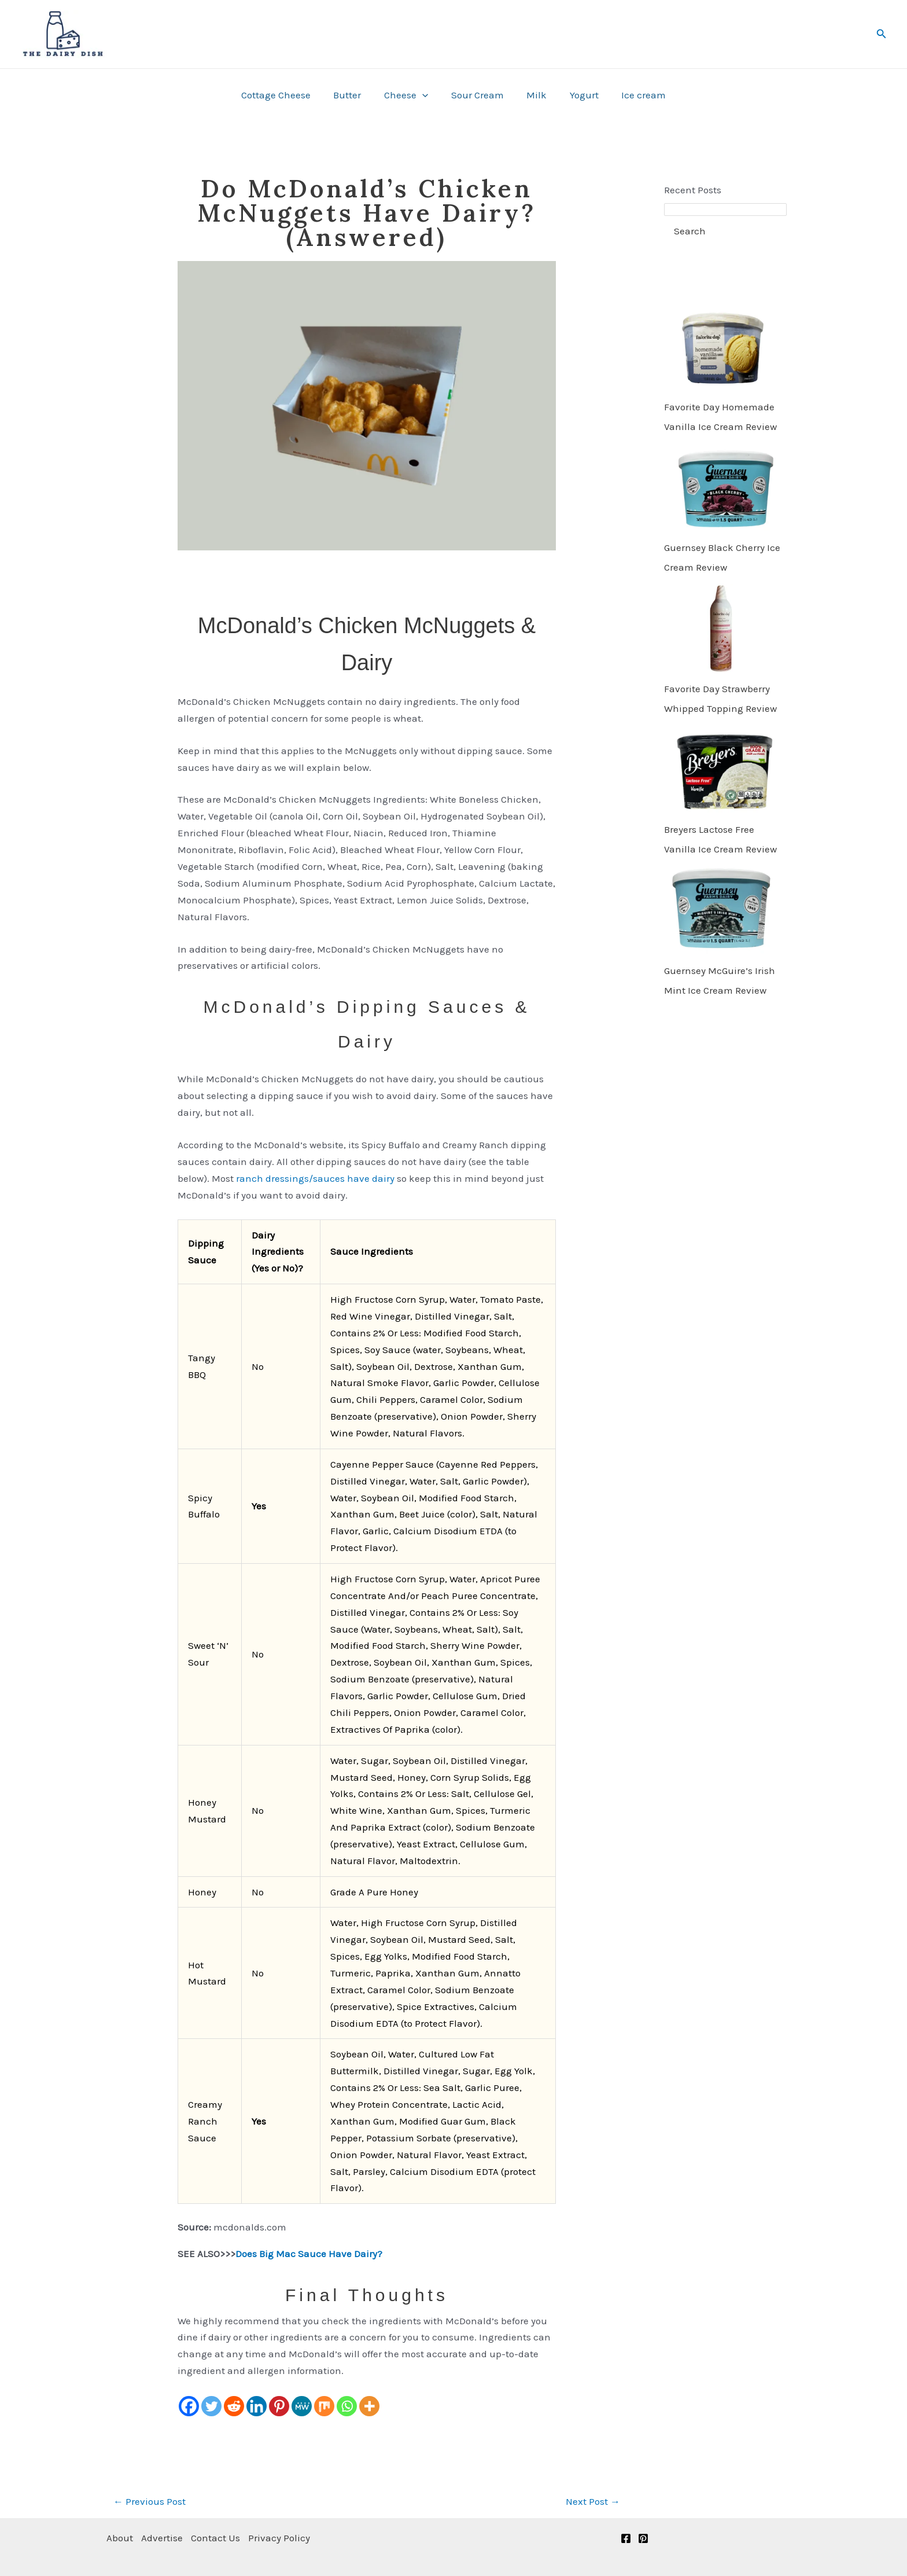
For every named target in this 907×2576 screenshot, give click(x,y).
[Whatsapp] (347, 2406)
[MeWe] (302, 2406)
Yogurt (577, 95)
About (119, 2538)
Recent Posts (692, 190)
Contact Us (219, 2538)
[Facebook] (189, 2406)
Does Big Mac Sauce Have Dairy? (308, 2253)
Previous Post (149, 2501)
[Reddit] (234, 2406)
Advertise (164, 2538)
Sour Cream (477, 95)
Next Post (593, 2501)
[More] (369, 2406)
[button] (881, 34)
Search (690, 231)
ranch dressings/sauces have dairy (315, 1178)
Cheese (409, 95)
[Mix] (324, 2406)
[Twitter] (211, 2406)
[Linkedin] (256, 2406)
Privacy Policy (284, 2538)
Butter (353, 95)
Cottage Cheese (285, 95)
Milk (533, 95)
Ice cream (634, 95)
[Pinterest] (279, 2406)
